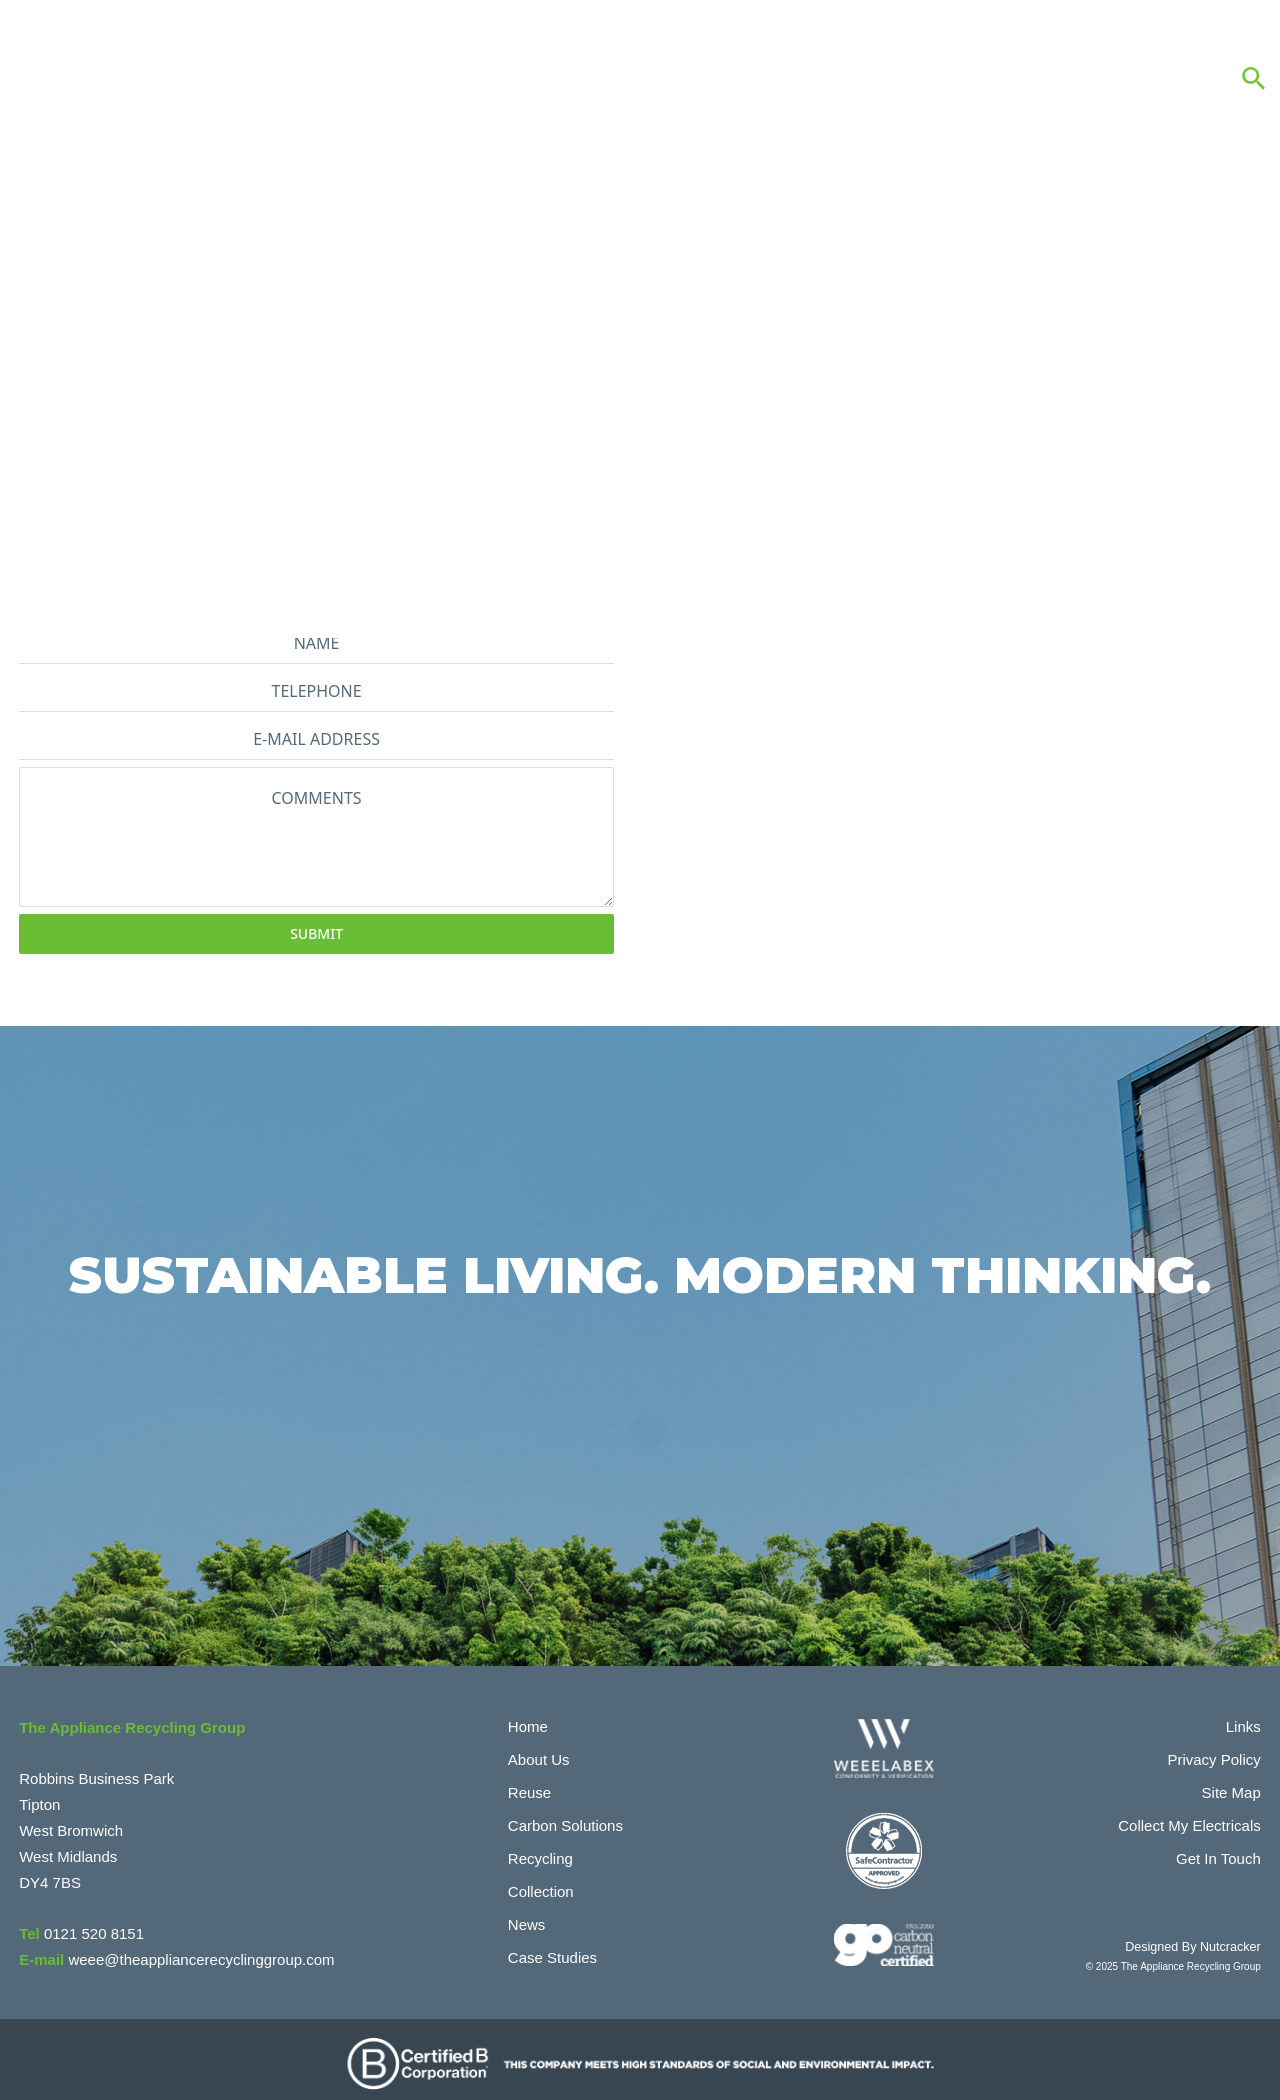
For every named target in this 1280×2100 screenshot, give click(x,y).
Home (528, 1717)
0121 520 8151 (94, 1924)
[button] (1254, 78)
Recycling (540, 1849)
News (527, 1915)
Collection (541, 1882)
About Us (539, 1750)
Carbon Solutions (565, 1816)
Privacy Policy (1213, 1750)
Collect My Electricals (1189, 1816)
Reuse (529, 1783)
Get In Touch (1218, 1849)
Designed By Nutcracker (1207, 1936)
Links (1243, 1717)
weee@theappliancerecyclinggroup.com (201, 1950)
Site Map (1231, 1783)
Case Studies (552, 1948)
